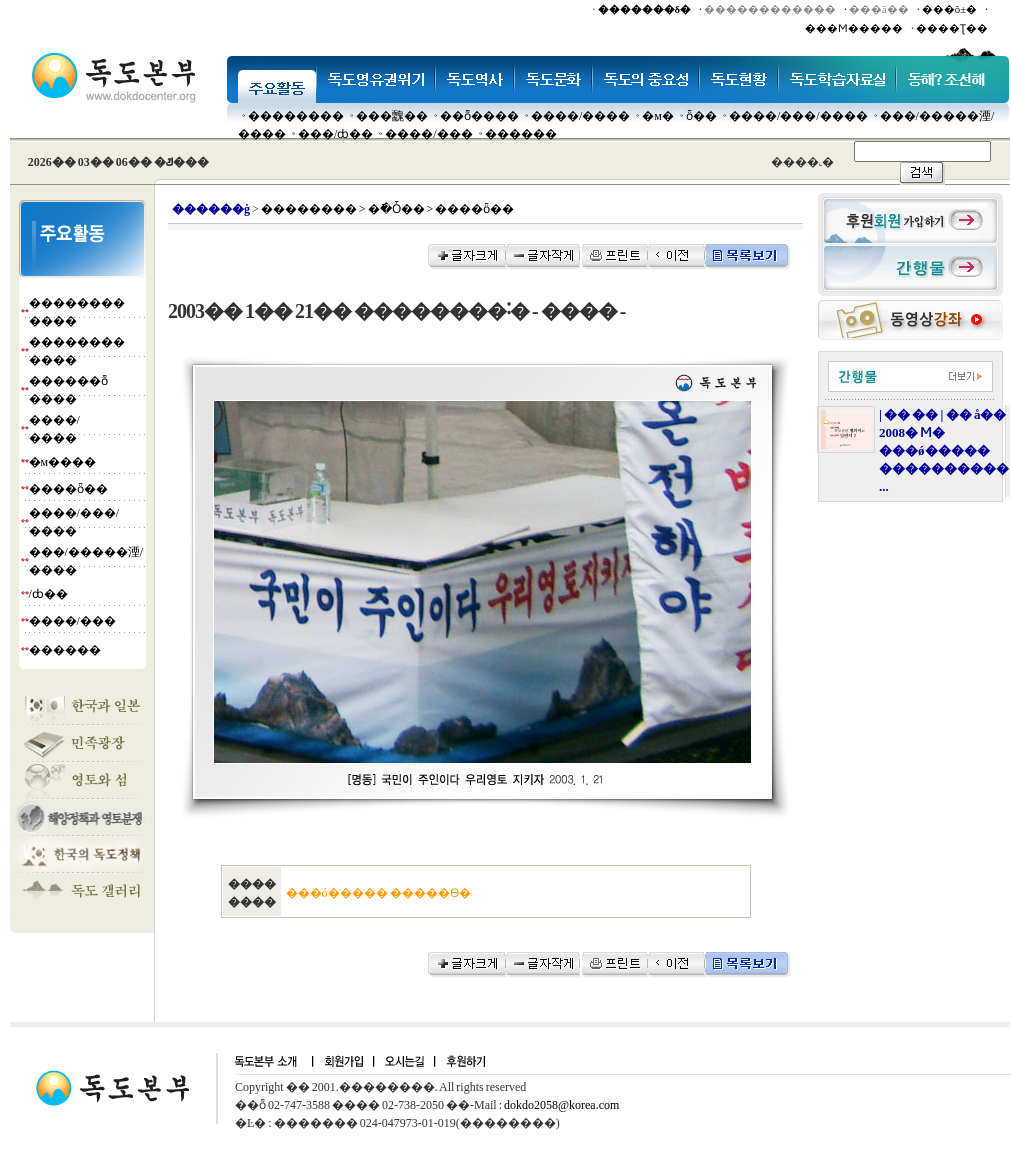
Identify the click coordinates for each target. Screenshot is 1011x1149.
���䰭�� (392, 116)
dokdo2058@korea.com (561, 1105)
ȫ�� (701, 116)
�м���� (63, 462)
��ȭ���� (479, 116)
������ (521, 134)
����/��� (428, 134)
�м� (658, 116)
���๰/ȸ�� (335, 134)
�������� (296, 116)
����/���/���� (798, 116)
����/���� (580, 116)
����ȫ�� (68, 489)
